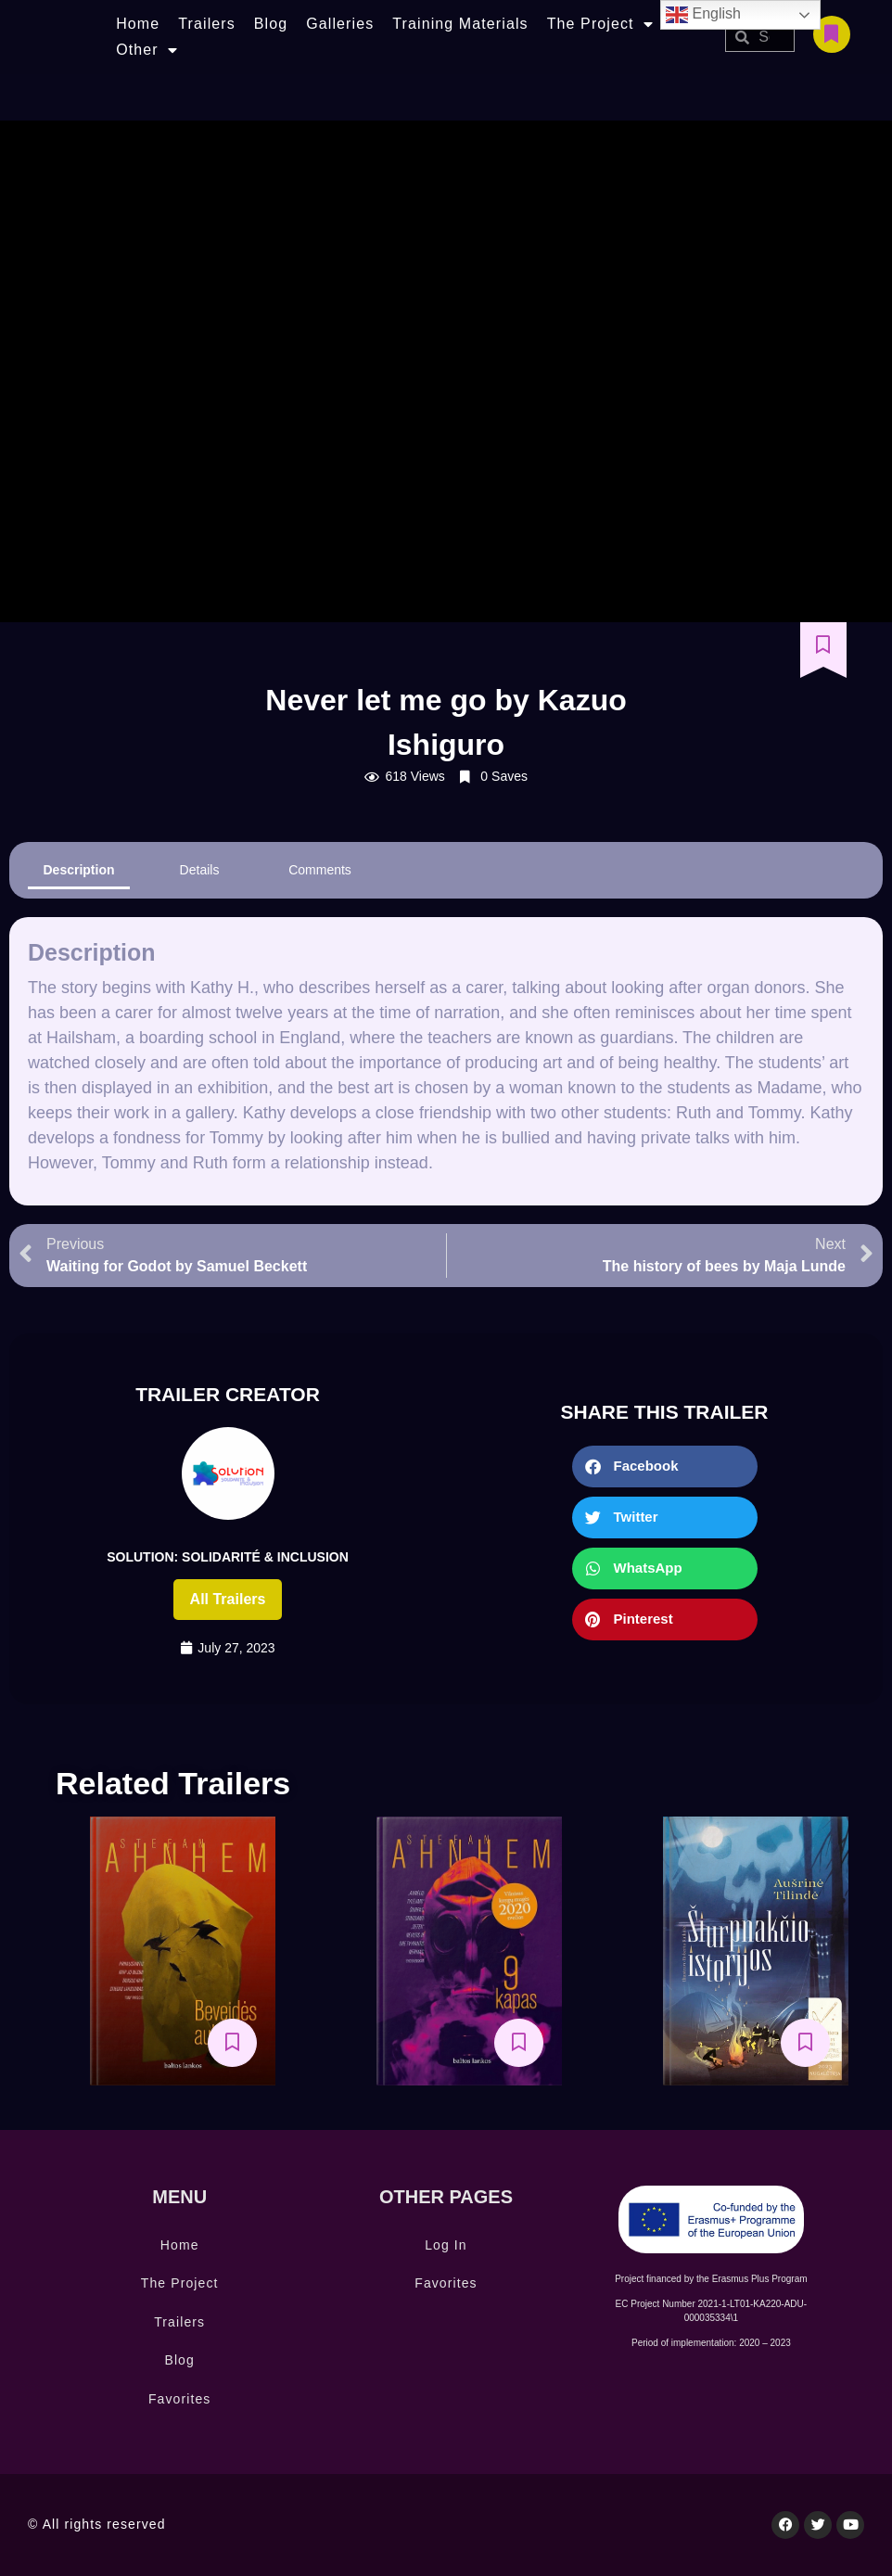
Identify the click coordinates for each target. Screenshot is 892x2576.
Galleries (340, 24)
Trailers (207, 24)
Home (137, 24)
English (703, 15)
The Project (600, 24)
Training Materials (460, 24)
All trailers (228, 1599)
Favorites (179, 2398)
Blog (270, 24)
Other (147, 50)
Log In (446, 2245)
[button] (665, 1466)
